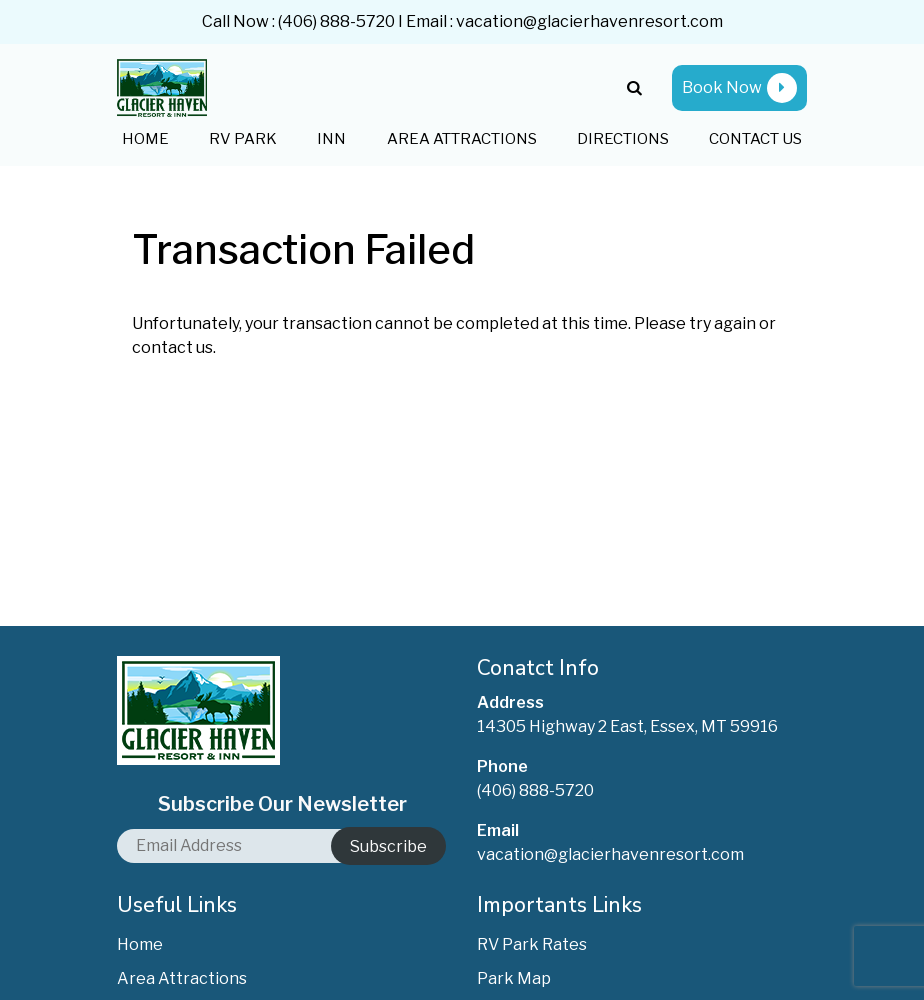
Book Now (739, 88)
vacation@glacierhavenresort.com (589, 21)
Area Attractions (462, 139)
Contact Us (755, 139)
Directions (623, 139)
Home (145, 139)
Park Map (514, 978)
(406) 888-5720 (336, 21)
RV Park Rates (532, 944)
